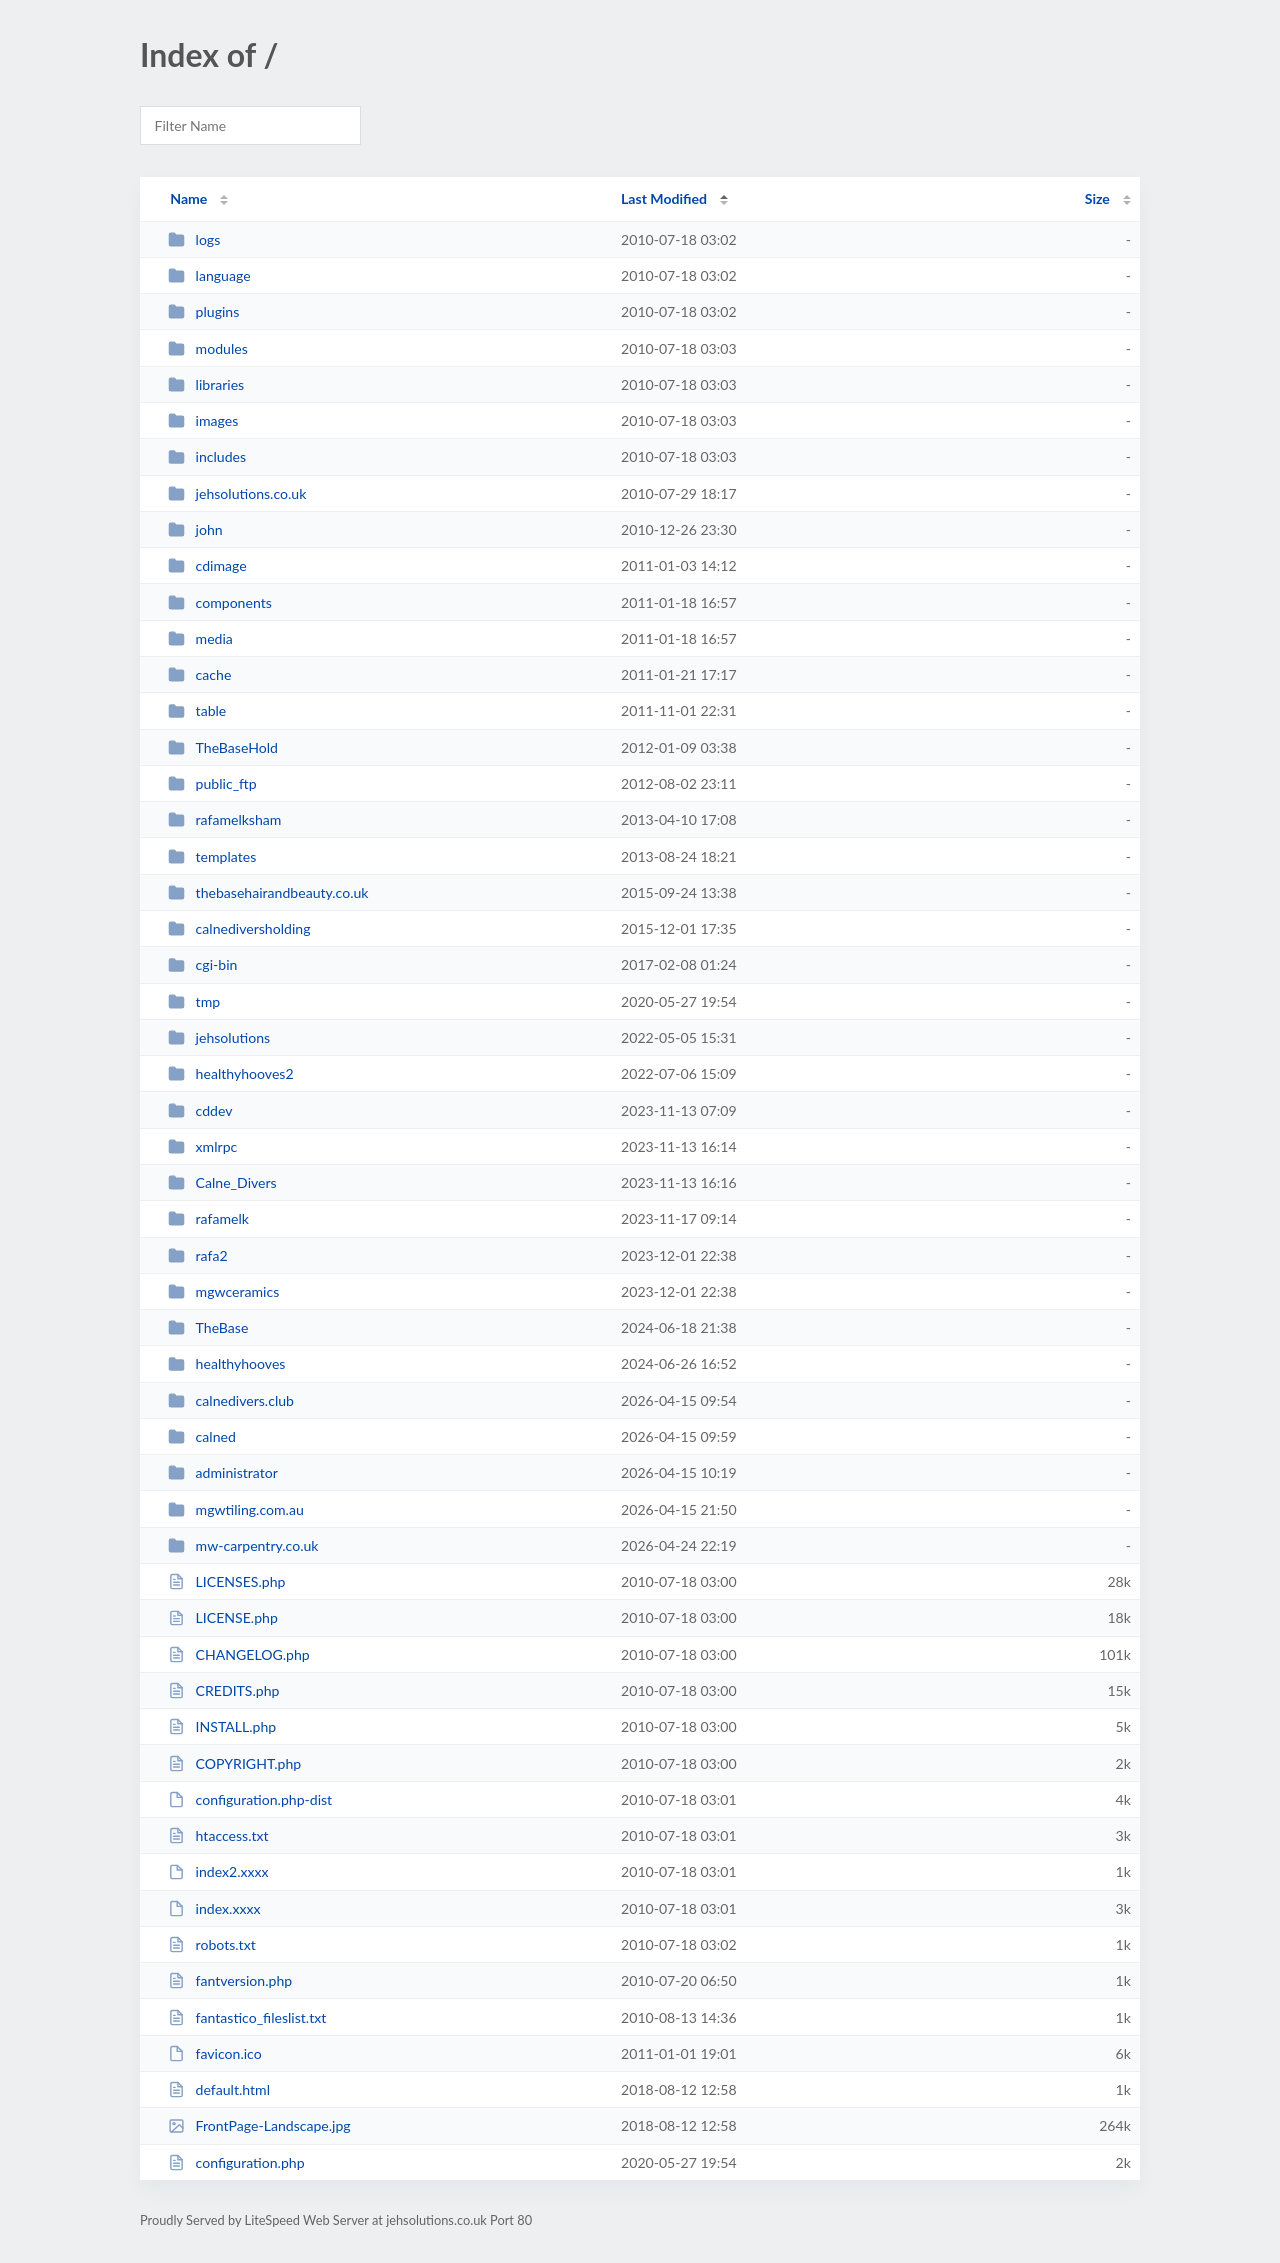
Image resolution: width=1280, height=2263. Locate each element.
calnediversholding (239, 928)
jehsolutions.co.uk (237, 493)
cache (199, 674)
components (220, 602)
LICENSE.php (223, 1617)
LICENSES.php (226, 1581)
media (200, 638)
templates (212, 856)
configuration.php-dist (250, 1799)
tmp (194, 1001)
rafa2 (197, 1255)
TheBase (208, 1327)
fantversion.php (230, 1980)
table (197, 710)
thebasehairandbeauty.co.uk (268, 892)
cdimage (207, 565)
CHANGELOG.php (239, 1654)
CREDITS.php (223, 1690)
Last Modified (664, 198)
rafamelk (208, 1218)
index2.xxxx (218, 1871)
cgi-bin (202, 964)
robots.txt (212, 1944)
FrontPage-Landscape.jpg (259, 2125)
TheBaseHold (223, 747)
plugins (203, 311)
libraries (206, 384)
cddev (200, 1110)
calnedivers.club (231, 1400)
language (209, 275)
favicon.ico (215, 2053)
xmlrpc (202, 1146)
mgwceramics (223, 1291)
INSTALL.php (222, 1726)
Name (188, 198)
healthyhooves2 (230, 1073)
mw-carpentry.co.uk (243, 1545)
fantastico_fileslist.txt (247, 2017)
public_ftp (212, 783)
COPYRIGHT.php (234, 1763)
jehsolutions (219, 1037)
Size (1097, 198)
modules (208, 348)
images (203, 420)
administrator (223, 1472)
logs (194, 239)
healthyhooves (226, 1363)
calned (202, 1436)
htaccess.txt (218, 1835)
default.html (219, 2089)
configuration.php (236, 2162)
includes (207, 456)
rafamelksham (224, 819)
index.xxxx (214, 1908)
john (195, 529)
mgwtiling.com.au (236, 1509)
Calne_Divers (222, 1182)
